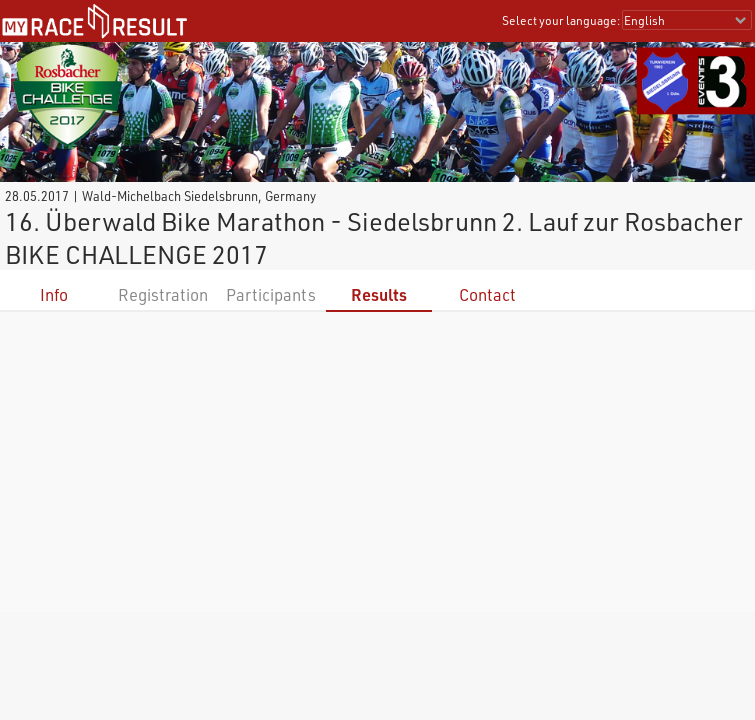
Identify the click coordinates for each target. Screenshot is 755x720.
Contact (487, 294)
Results (379, 294)
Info (54, 294)
